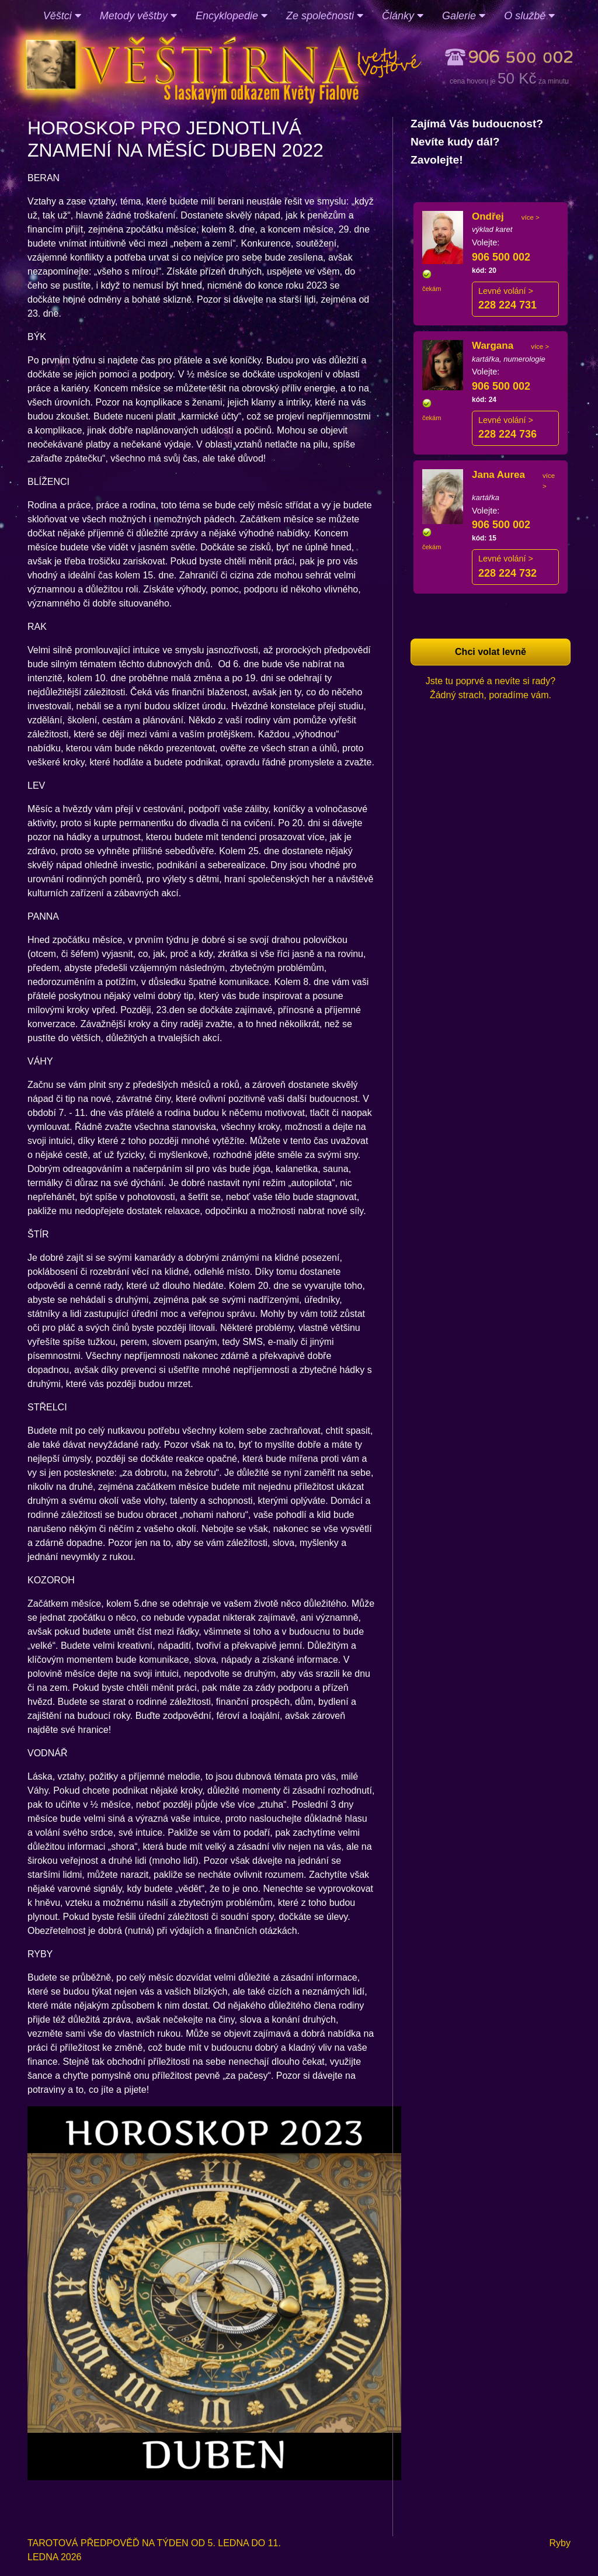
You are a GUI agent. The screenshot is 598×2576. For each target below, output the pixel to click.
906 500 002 (501, 257)
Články (402, 16)
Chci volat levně (490, 652)
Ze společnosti (324, 16)
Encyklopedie (231, 16)
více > (530, 217)
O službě (529, 16)
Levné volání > (505, 291)
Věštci (62, 16)
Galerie (463, 16)
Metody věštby (138, 16)
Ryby (560, 2543)
